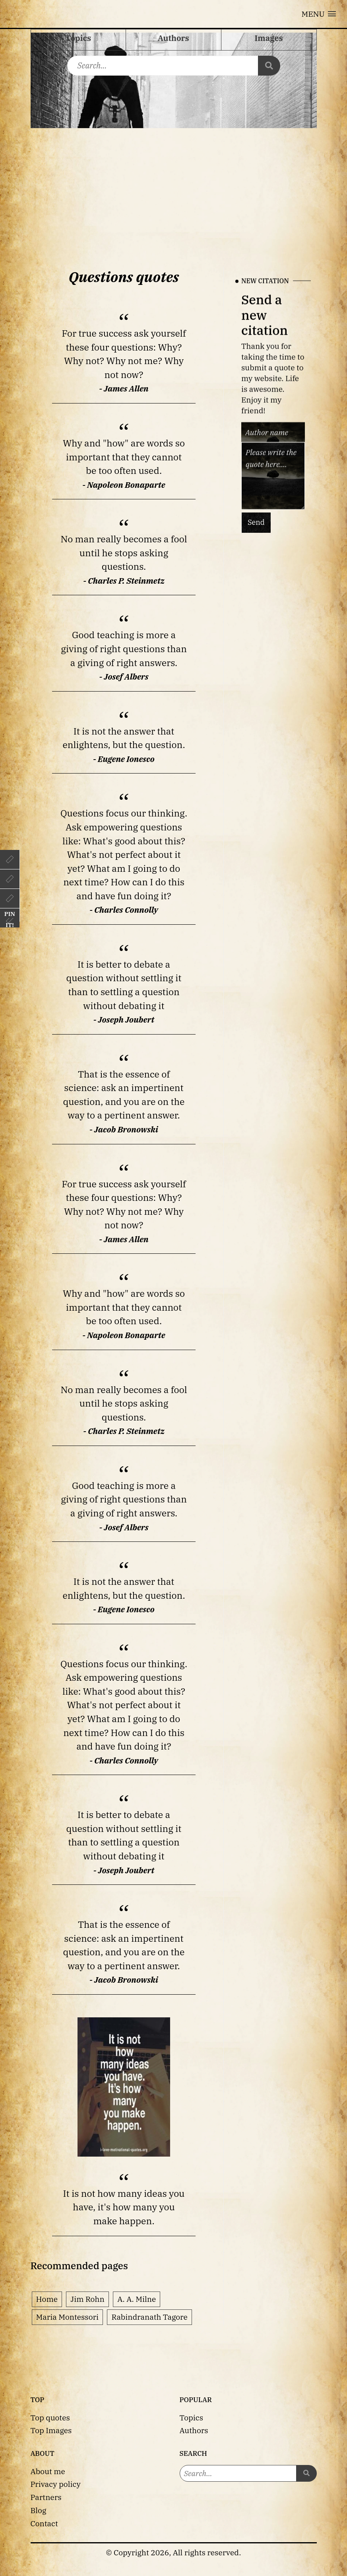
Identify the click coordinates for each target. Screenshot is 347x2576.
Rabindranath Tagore (149, 2317)
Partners (46, 2497)
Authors (194, 2430)
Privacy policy (56, 2484)
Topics (192, 2417)
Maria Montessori (67, 2317)
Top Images (51, 2430)
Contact (44, 2523)
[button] (319, 13)
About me (48, 2471)
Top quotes (50, 2417)
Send (256, 522)
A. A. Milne (136, 2299)
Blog (39, 2510)
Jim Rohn (87, 2299)
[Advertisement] (174, 188)
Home (47, 2299)
